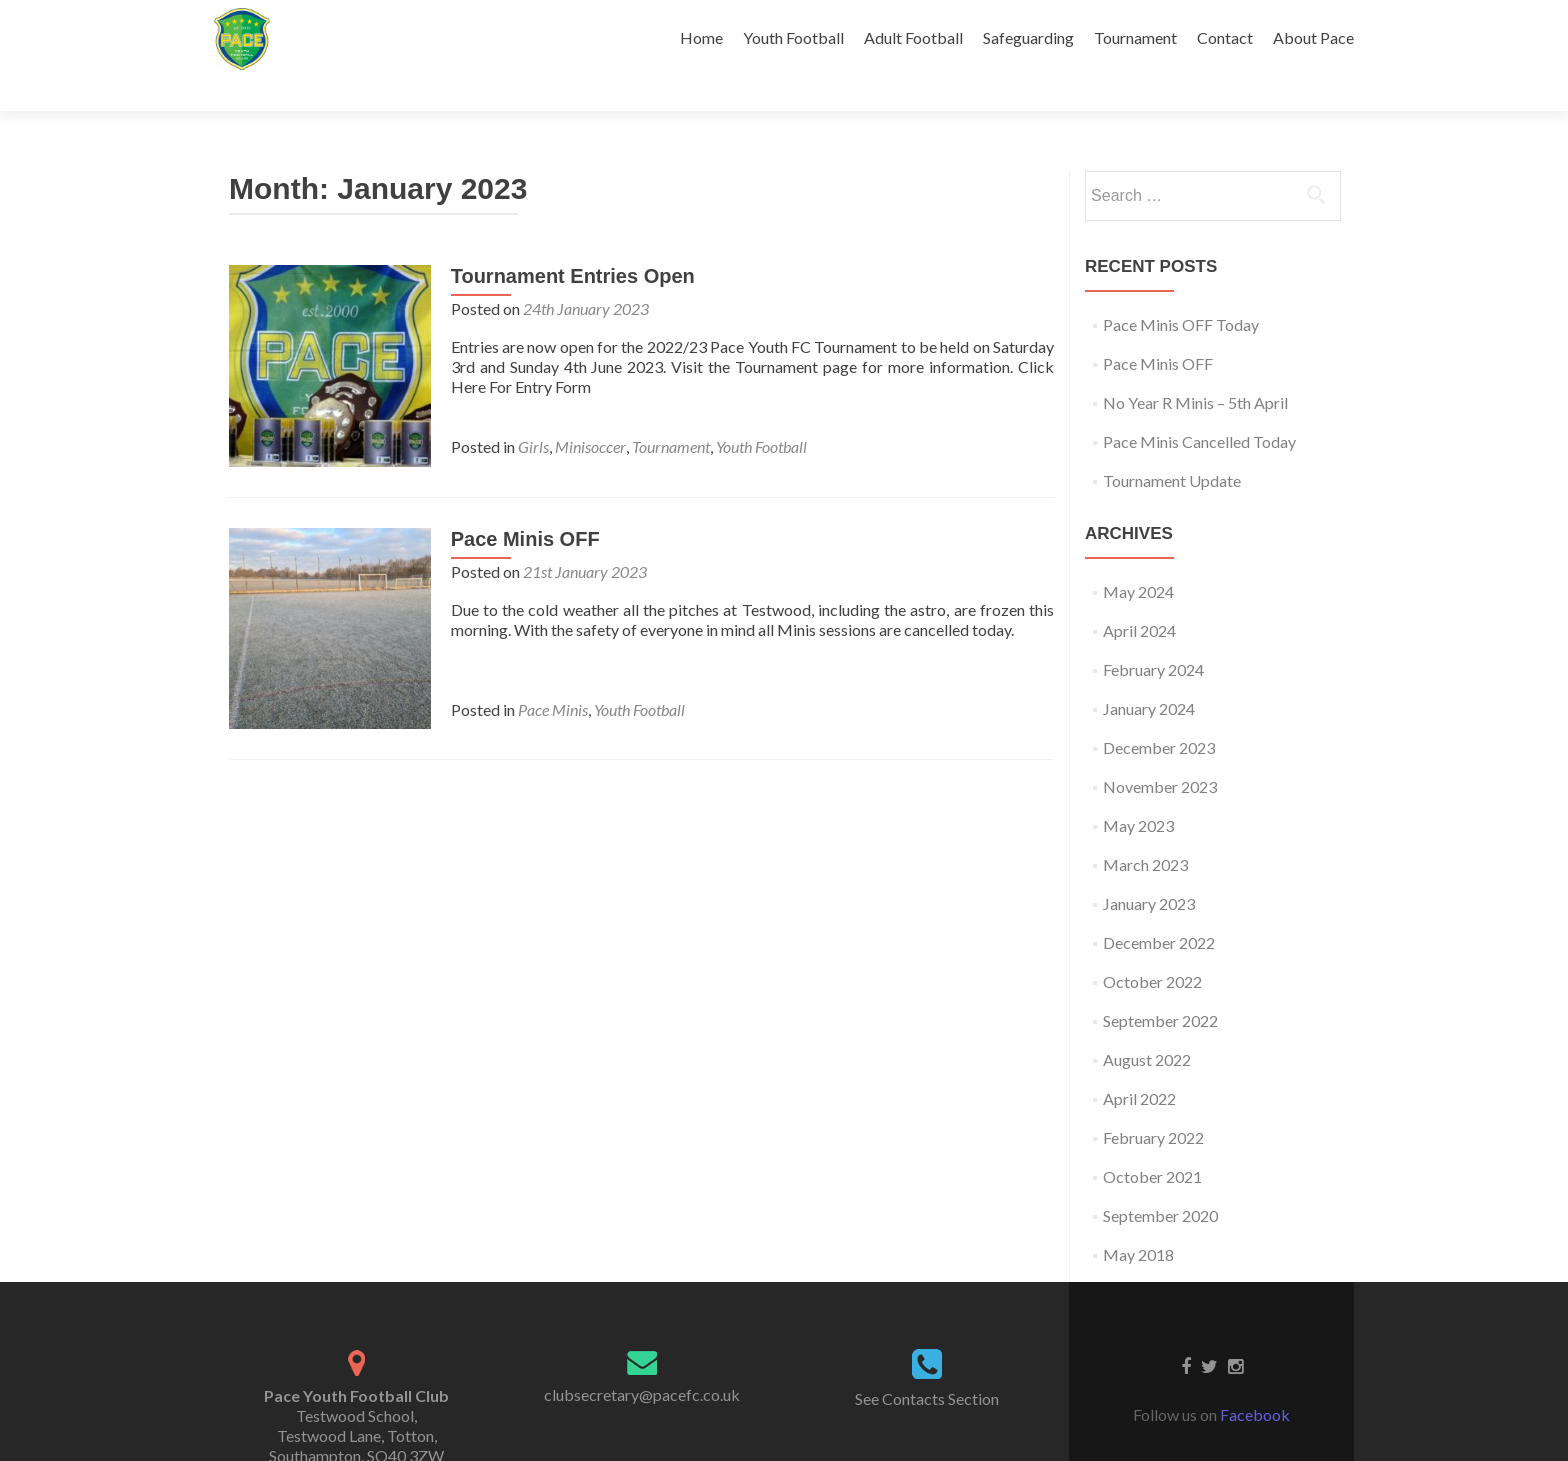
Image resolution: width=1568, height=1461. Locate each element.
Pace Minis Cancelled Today (1199, 406)
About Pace (1313, 37)
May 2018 (1138, 1219)
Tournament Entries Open (571, 241)
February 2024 (1153, 634)
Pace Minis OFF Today (1181, 289)
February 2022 (1153, 1102)
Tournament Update (1172, 445)
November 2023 (1160, 751)
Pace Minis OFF (523, 502)
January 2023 (1149, 868)
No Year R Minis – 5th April (1195, 367)
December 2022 (1159, 907)
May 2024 (1138, 556)
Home (701, 37)
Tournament (1135, 37)
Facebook (1255, 1379)
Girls (531, 411)
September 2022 (1160, 985)
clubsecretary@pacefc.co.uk (642, 1359)
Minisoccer (588, 411)
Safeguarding (1028, 37)
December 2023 (1159, 712)
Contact (1225, 37)
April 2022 (1139, 1063)
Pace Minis (551, 672)
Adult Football (913, 37)
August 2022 (1147, 1024)
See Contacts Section (927, 1363)
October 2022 (1152, 946)
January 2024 (1149, 673)
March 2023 (1145, 829)
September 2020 (1160, 1180)
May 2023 (1138, 790)
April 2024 (1139, 595)
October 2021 (1152, 1141)
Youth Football (793, 37)
